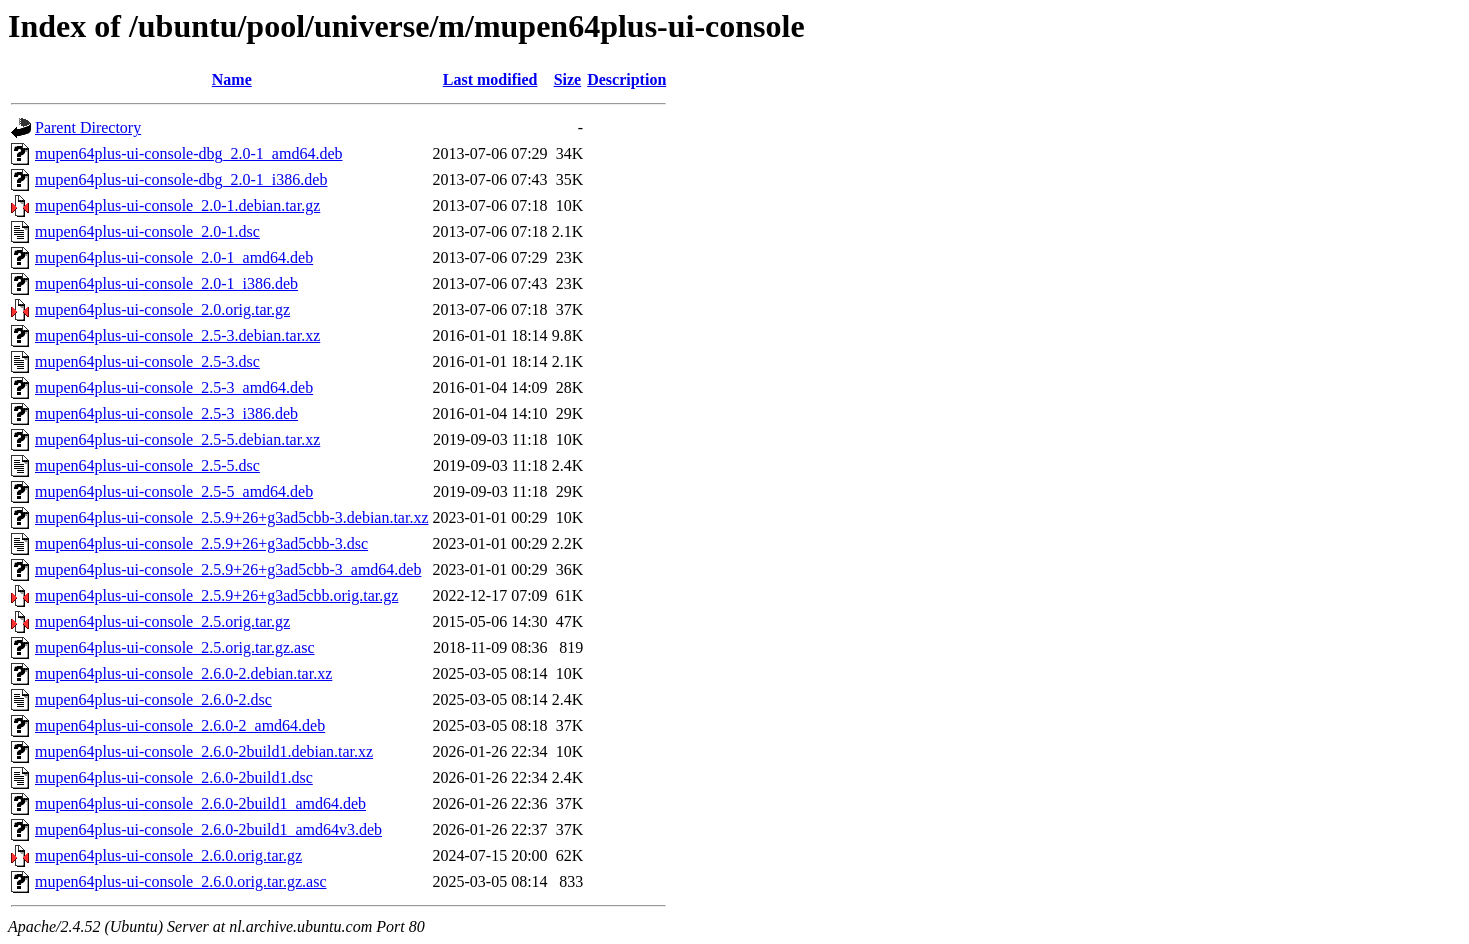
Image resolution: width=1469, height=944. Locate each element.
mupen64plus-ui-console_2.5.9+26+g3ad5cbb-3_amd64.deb (228, 569)
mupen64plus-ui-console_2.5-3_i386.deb (166, 413)
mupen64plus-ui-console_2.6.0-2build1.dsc (174, 777)
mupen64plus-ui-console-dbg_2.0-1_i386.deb (181, 179)
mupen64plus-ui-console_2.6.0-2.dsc (153, 699)
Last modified (490, 79)
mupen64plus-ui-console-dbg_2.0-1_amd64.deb (189, 153)
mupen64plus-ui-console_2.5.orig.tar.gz (162, 621)
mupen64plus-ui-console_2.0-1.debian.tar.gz (177, 205)
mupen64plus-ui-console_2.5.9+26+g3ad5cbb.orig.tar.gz (216, 595)
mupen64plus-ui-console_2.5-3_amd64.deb (174, 387)
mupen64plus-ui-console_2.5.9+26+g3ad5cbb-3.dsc (201, 543)
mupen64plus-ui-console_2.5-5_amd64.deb (174, 491)
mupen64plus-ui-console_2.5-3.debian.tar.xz (177, 335)
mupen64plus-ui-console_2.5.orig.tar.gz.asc (175, 647)
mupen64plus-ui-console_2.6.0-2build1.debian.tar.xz (204, 751)
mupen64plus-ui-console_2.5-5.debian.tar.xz (177, 439)
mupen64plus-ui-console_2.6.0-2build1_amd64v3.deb (208, 829)
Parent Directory (88, 127)
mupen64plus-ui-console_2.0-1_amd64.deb (174, 257)
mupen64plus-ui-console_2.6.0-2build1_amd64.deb (200, 803)
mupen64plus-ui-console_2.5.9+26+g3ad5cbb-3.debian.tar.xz (232, 517)
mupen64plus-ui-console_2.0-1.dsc (147, 231)
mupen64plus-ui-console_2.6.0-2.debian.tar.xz (183, 673)
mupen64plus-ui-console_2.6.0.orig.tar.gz (168, 855)
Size (568, 79)
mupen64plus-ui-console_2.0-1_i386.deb (166, 283)
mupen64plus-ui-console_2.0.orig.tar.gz (162, 309)
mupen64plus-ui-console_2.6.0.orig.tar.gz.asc (181, 881)
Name (232, 79)
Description (626, 79)
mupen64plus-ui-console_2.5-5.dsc (147, 465)
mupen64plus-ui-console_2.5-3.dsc (147, 361)
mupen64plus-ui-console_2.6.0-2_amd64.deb (180, 725)
